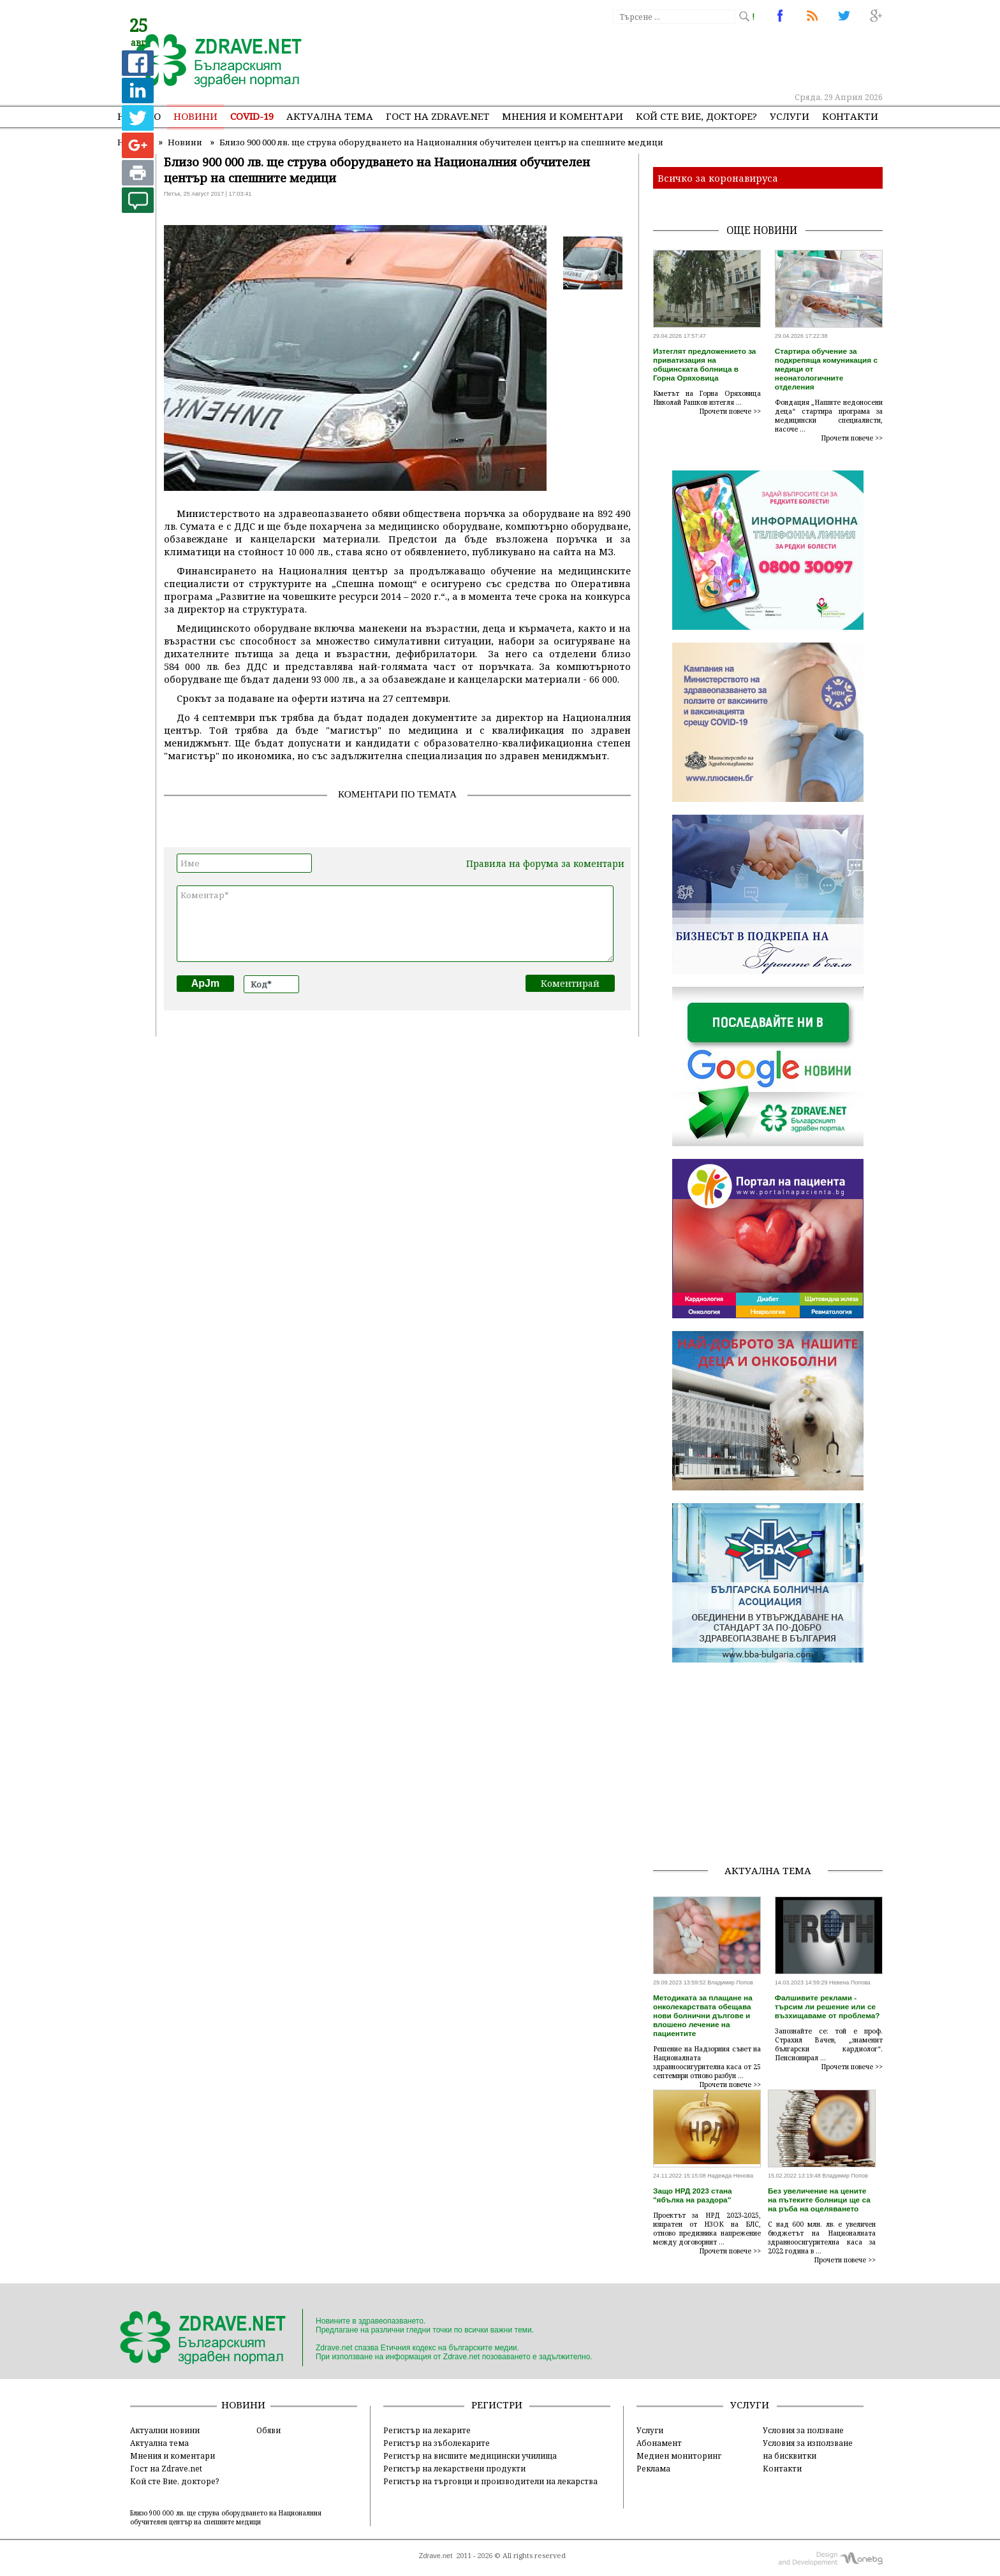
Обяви (268, 2430)
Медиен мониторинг (678, 2455)
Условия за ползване (803, 2430)
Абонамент (659, 2443)
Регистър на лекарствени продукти (454, 2468)
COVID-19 (252, 116)
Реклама (653, 2468)
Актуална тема (329, 116)
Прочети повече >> (730, 411)
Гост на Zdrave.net (166, 2468)
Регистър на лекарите (427, 2430)
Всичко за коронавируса (718, 177)
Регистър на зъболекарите (436, 2443)
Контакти (850, 116)
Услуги (789, 116)
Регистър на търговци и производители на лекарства (490, 2481)
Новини (195, 116)
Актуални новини (165, 2430)
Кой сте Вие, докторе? (696, 116)
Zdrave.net (436, 2555)
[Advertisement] (649, 57)
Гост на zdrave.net (437, 116)
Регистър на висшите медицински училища (470, 2455)
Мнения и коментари (562, 116)
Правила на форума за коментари (545, 863)
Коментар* (395, 923)
